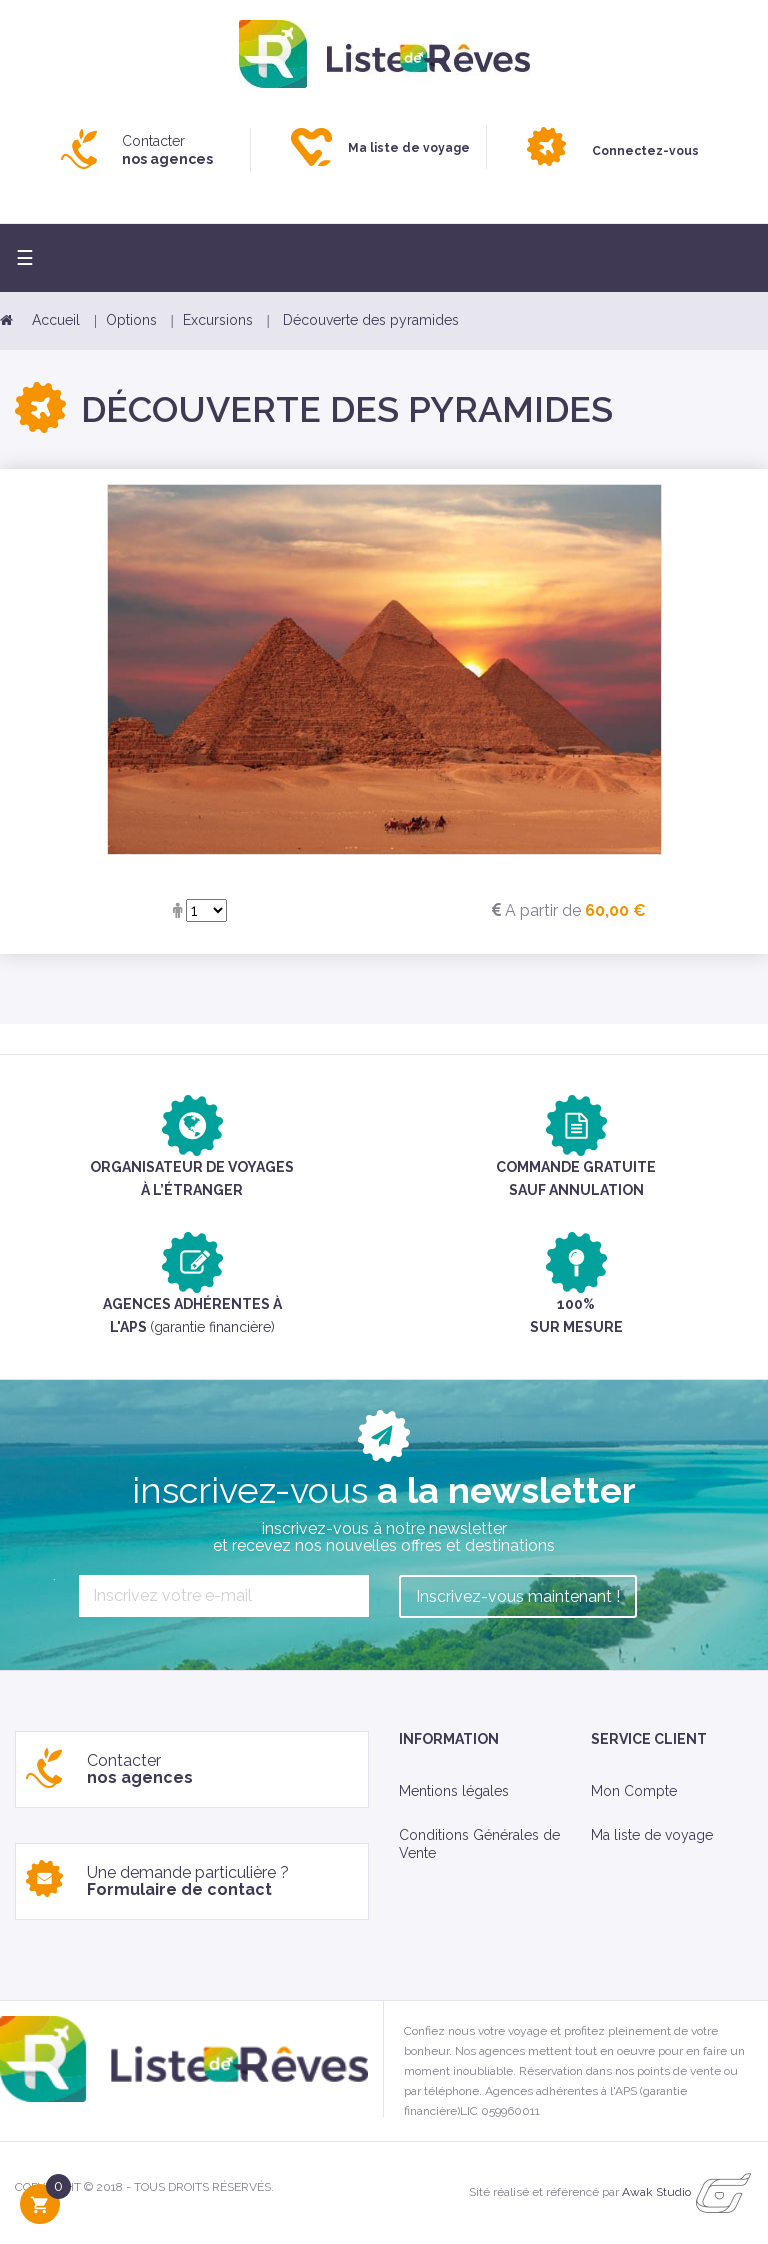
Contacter (167, 150)
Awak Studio (656, 2192)
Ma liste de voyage (652, 1835)
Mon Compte (634, 1791)
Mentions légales (454, 1791)
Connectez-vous (645, 151)
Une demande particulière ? (188, 1881)
